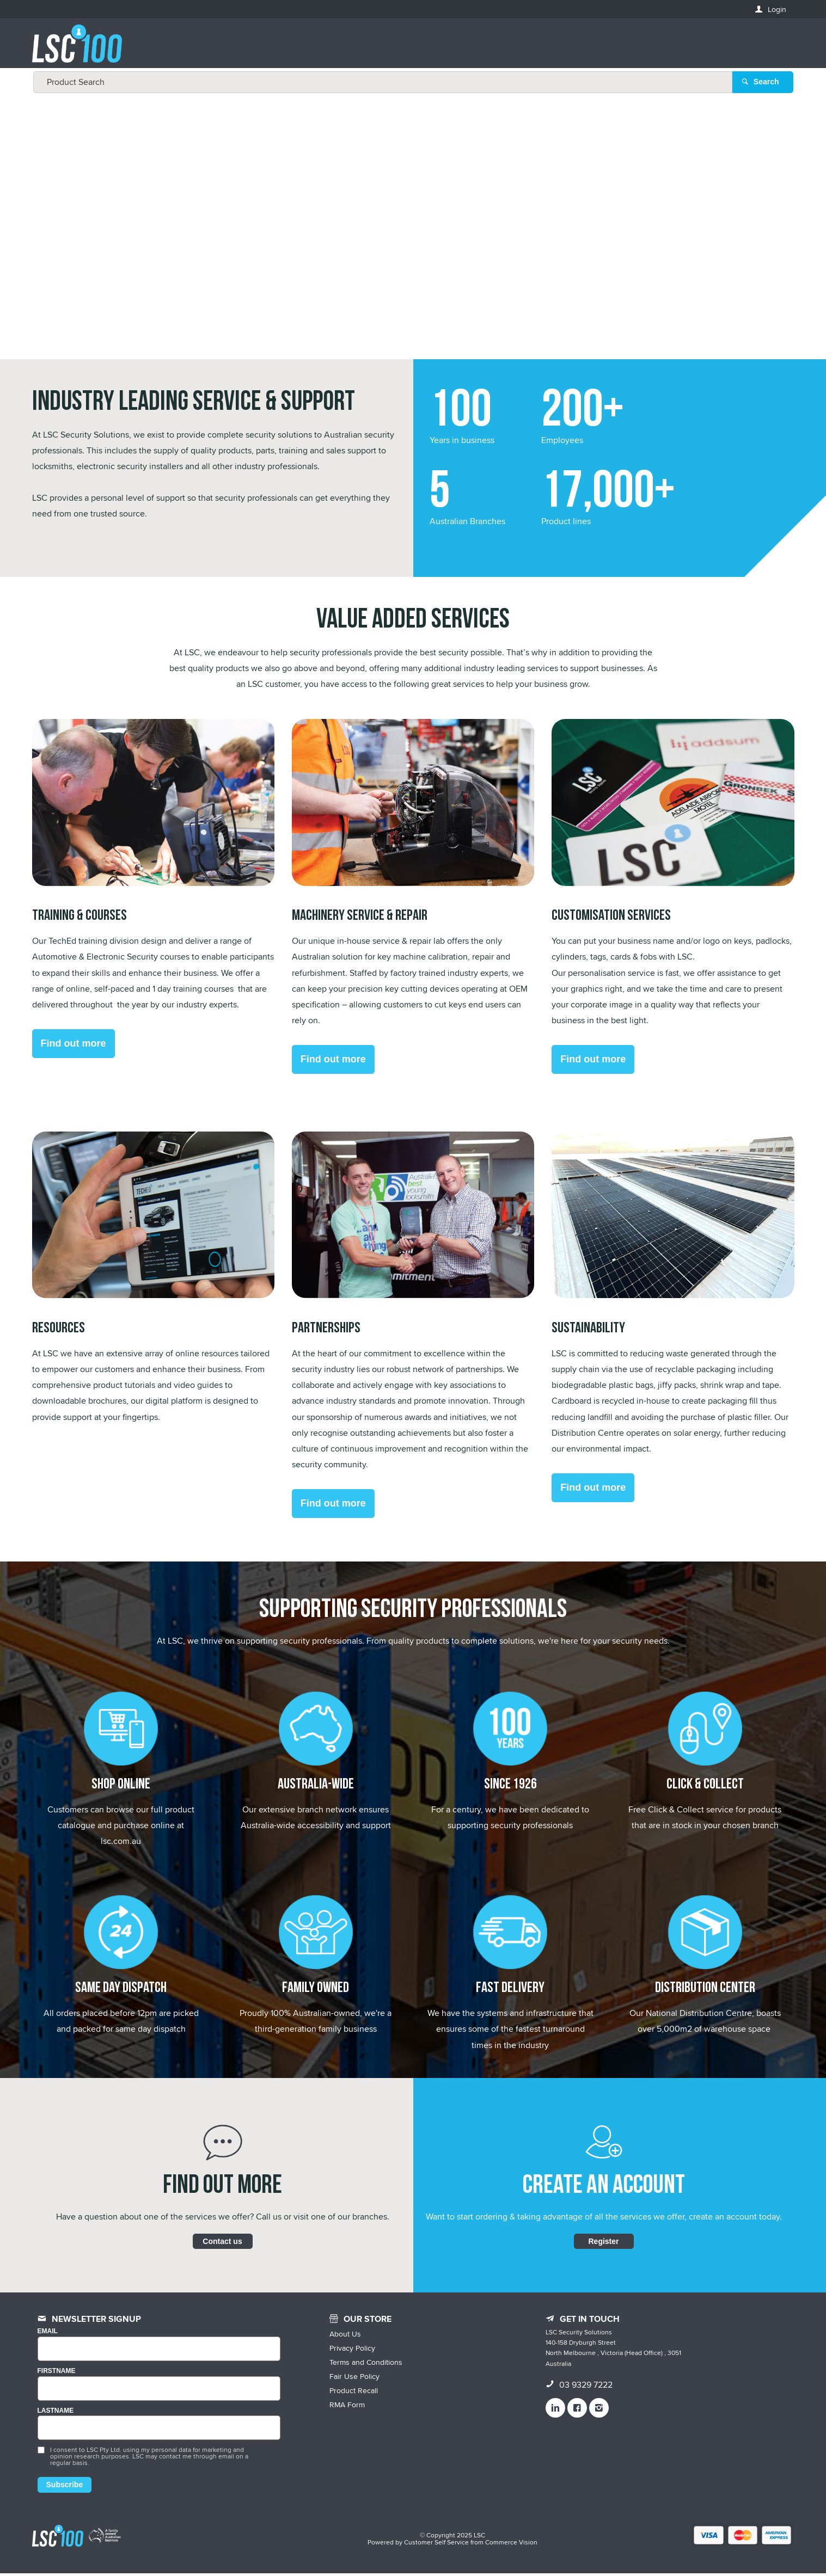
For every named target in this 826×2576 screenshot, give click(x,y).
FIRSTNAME (57, 2373)
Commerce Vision (511, 2544)
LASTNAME (56, 2413)
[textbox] (410, 49)
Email (48, 2334)
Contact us (222, 2243)
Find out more (73, 1046)
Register (603, 2243)
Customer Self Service (436, 2544)
